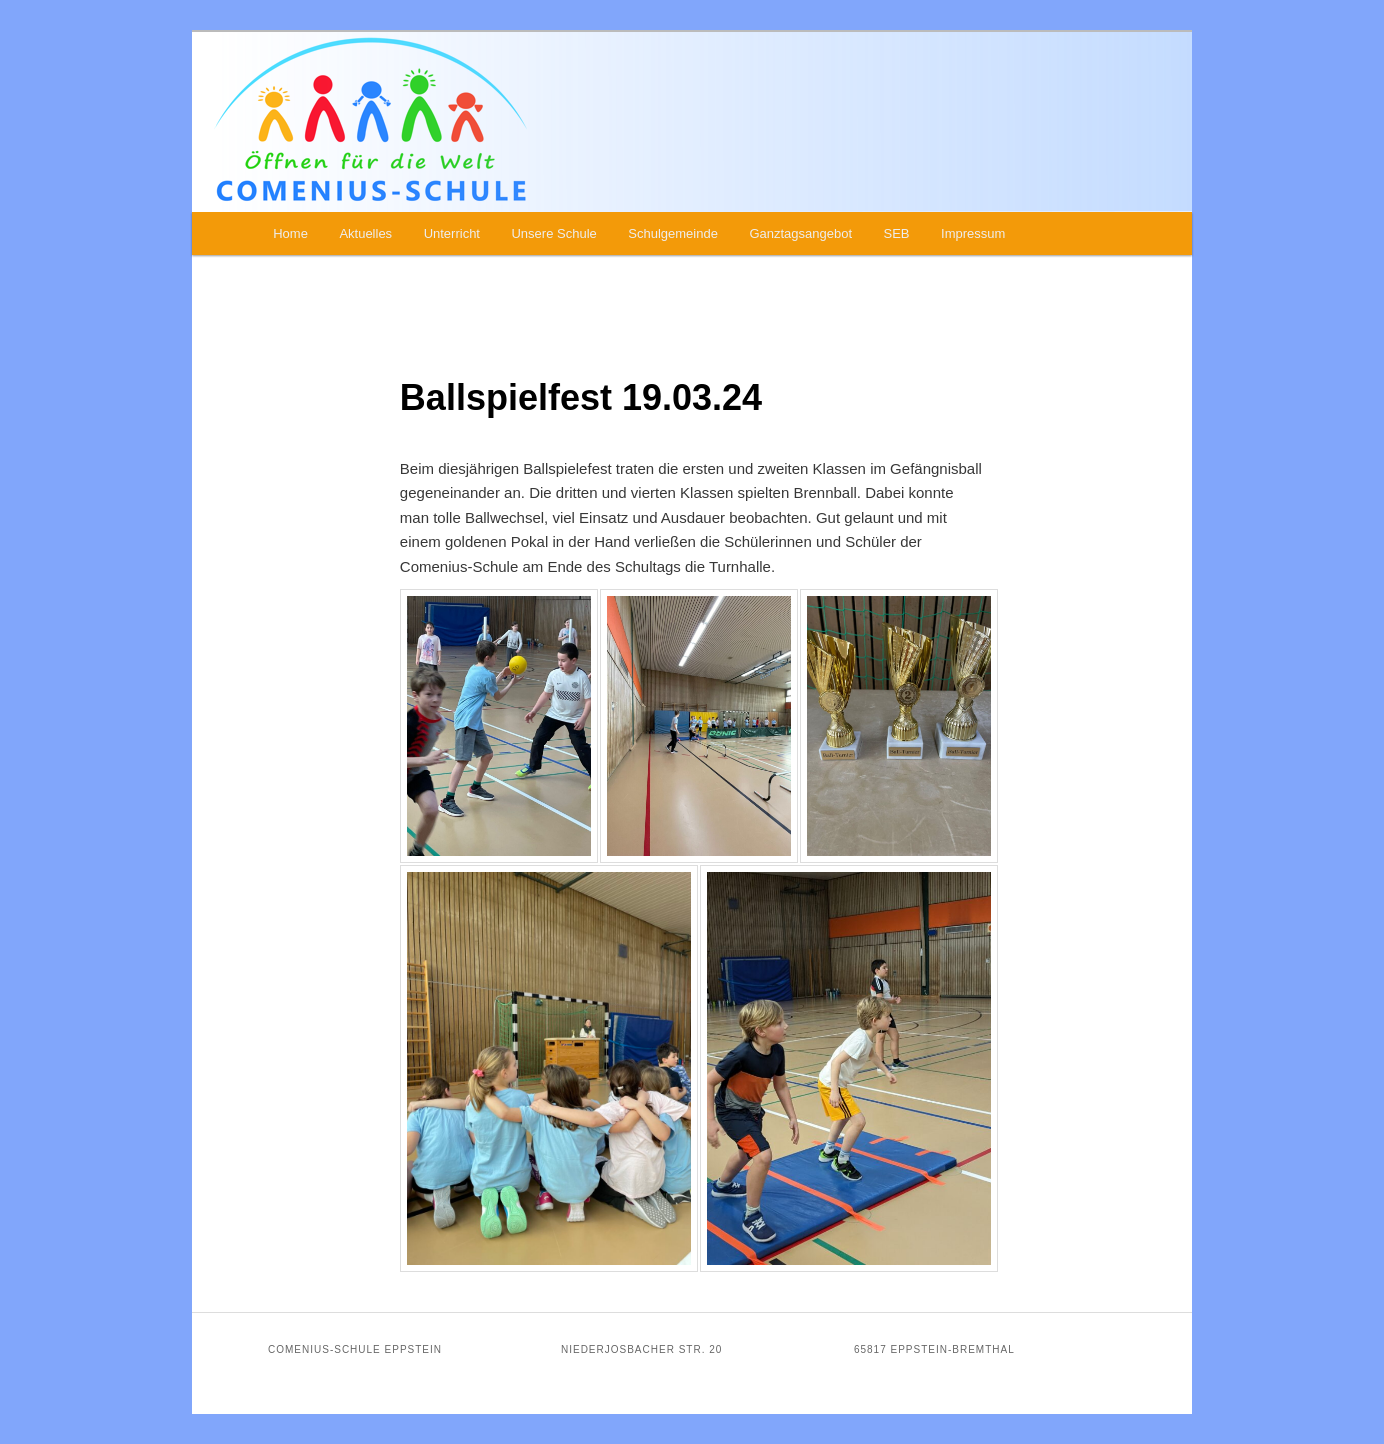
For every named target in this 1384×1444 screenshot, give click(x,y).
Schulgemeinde (673, 233)
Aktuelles (365, 233)
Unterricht (452, 233)
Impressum (973, 233)
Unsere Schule (553, 233)
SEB (897, 233)
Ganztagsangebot (800, 233)
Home (290, 233)
